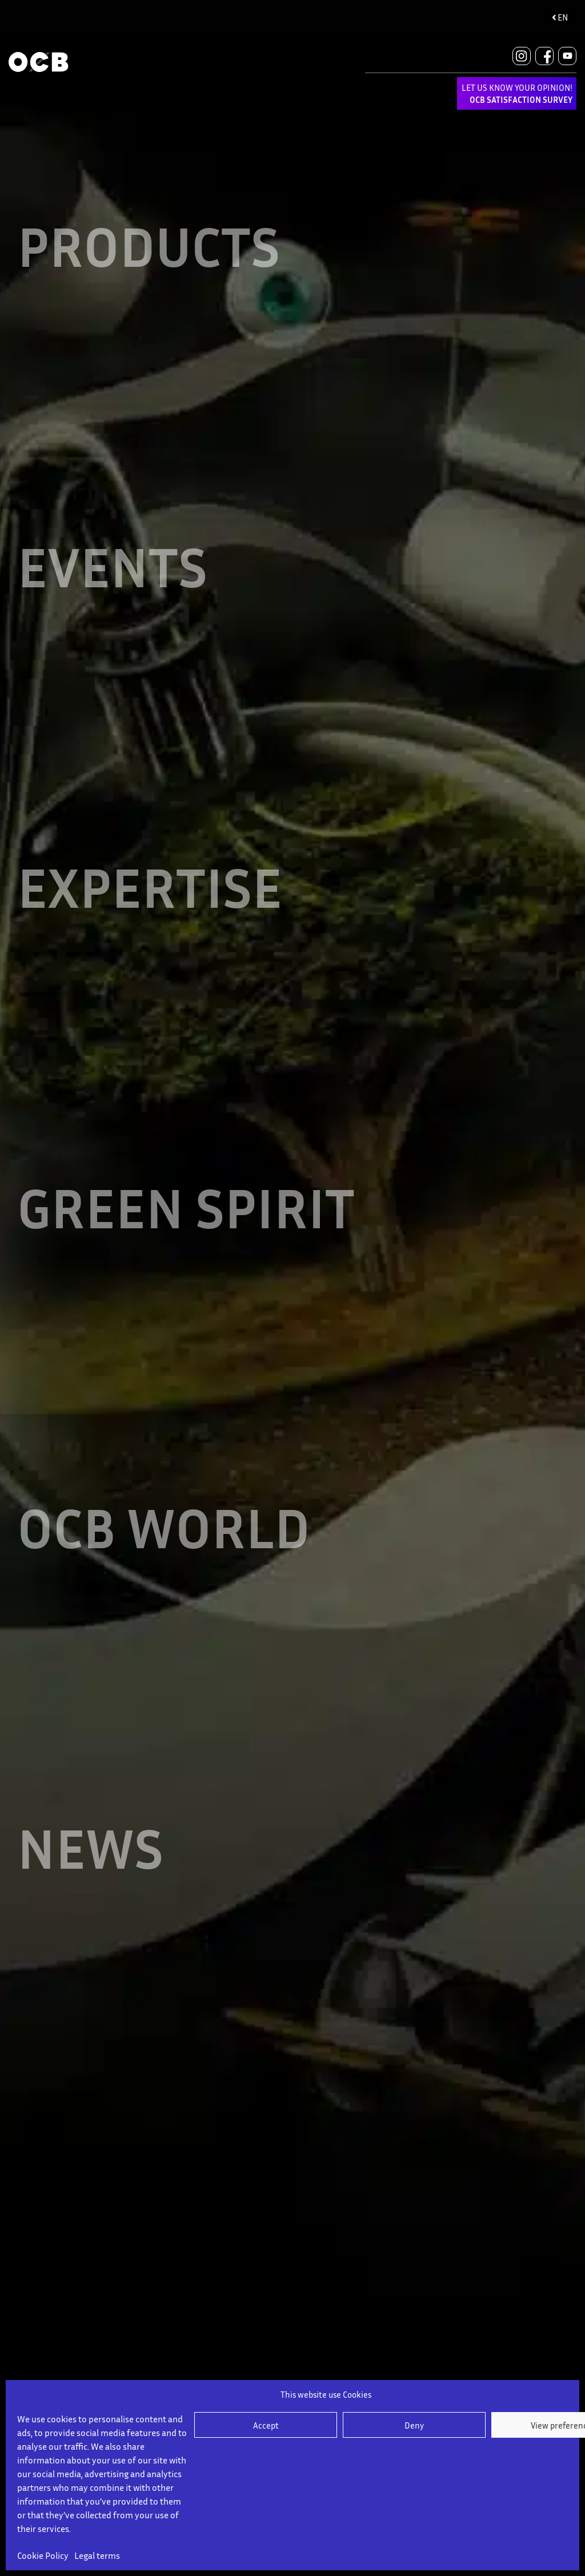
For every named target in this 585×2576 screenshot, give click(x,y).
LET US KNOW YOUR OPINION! (517, 93)
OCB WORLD (166, 1573)
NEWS (91, 1903)
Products (151, 251)
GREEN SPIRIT (189, 1242)
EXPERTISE (152, 912)
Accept (266, 2425)
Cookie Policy (43, 2555)
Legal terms (97, 2555)
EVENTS (114, 581)
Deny (414, 2425)
